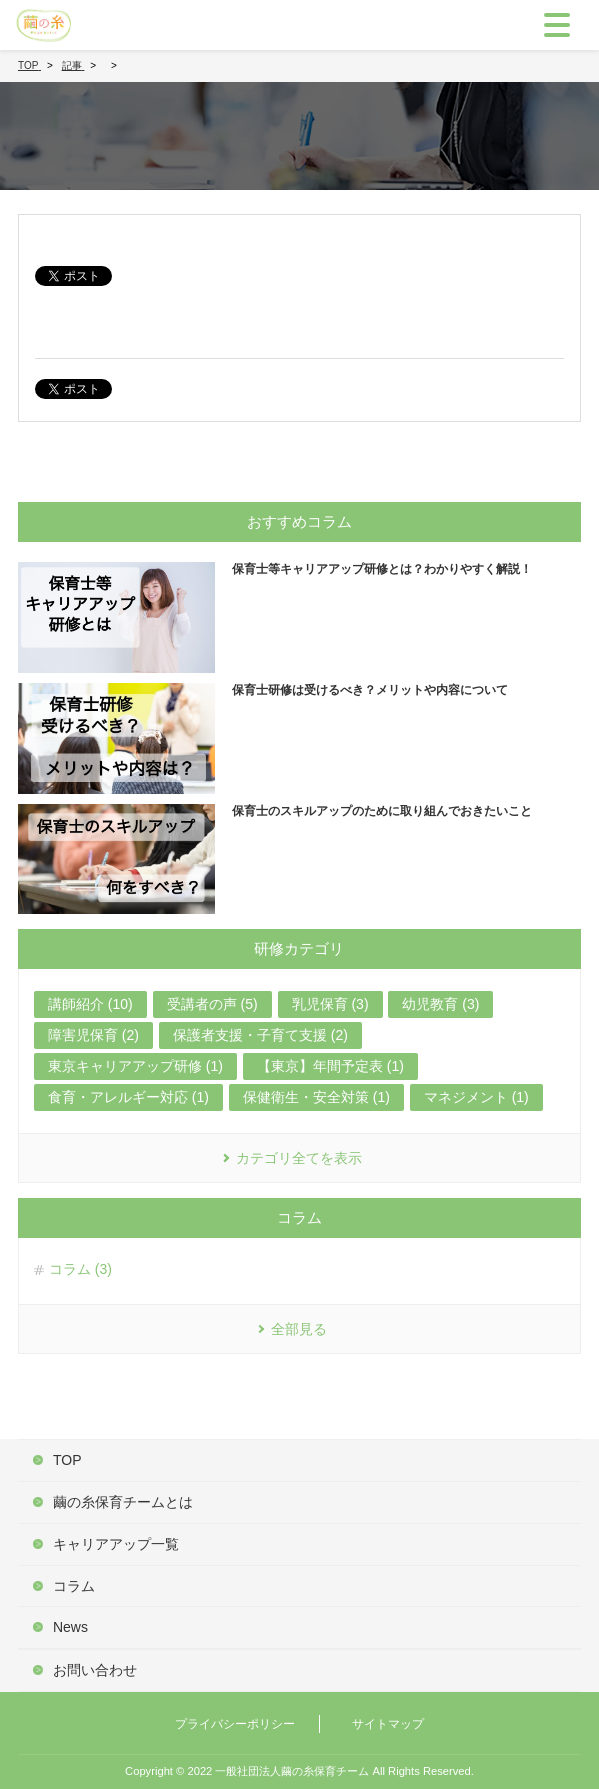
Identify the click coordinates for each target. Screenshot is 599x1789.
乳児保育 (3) (330, 1004)
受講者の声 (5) (212, 1004)
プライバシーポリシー (235, 1724)
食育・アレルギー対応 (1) (128, 1097)
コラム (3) (80, 1269)
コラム (74, 1586)
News (70, 1627)
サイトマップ (388, 1724)
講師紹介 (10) (90, 1004)
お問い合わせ (95, 1670)
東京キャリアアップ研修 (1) (135, 1066)
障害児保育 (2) (93, 1035)
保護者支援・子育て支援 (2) (260, 1035)
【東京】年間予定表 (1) (330, 1066)
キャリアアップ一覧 (116, 1544)
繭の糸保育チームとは (123, 1502)
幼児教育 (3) (440, 1004)
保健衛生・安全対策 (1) (316, 1097)
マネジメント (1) (476, 1097)
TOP (67, 1460)
